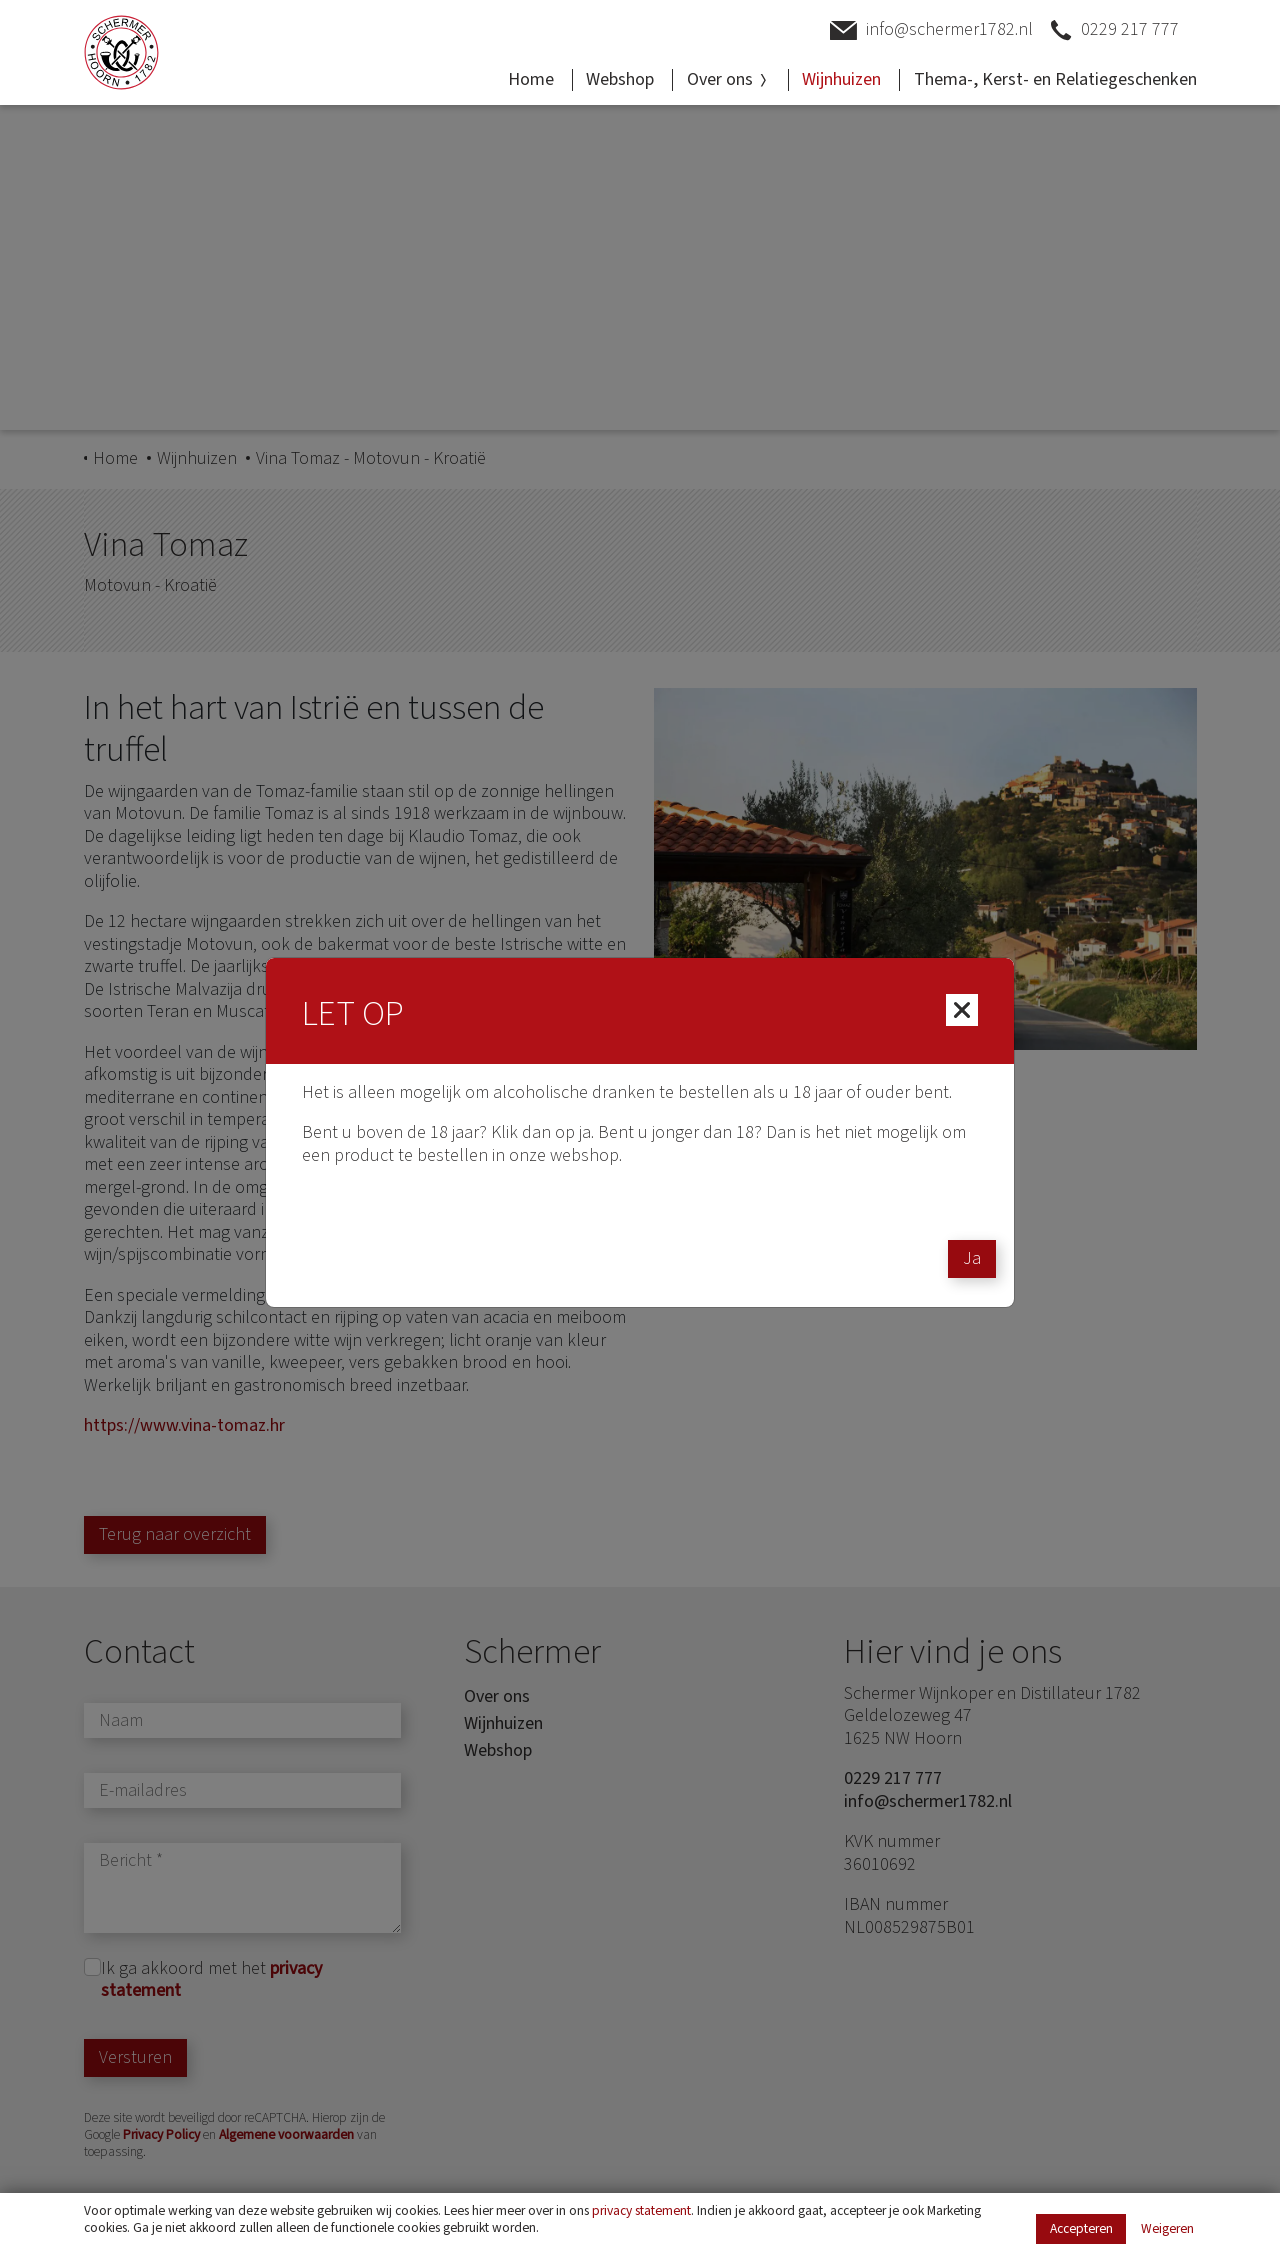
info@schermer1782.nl (931, 30)
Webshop (620, 79)
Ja (972, 1258)
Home (531, 79)
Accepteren (1081, 2228)
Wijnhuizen (841, 79)
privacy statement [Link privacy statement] (641, 2210)
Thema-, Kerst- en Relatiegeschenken (1055, 79)
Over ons (728, 79)
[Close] (962, 1010)
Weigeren (1167, 2229)
